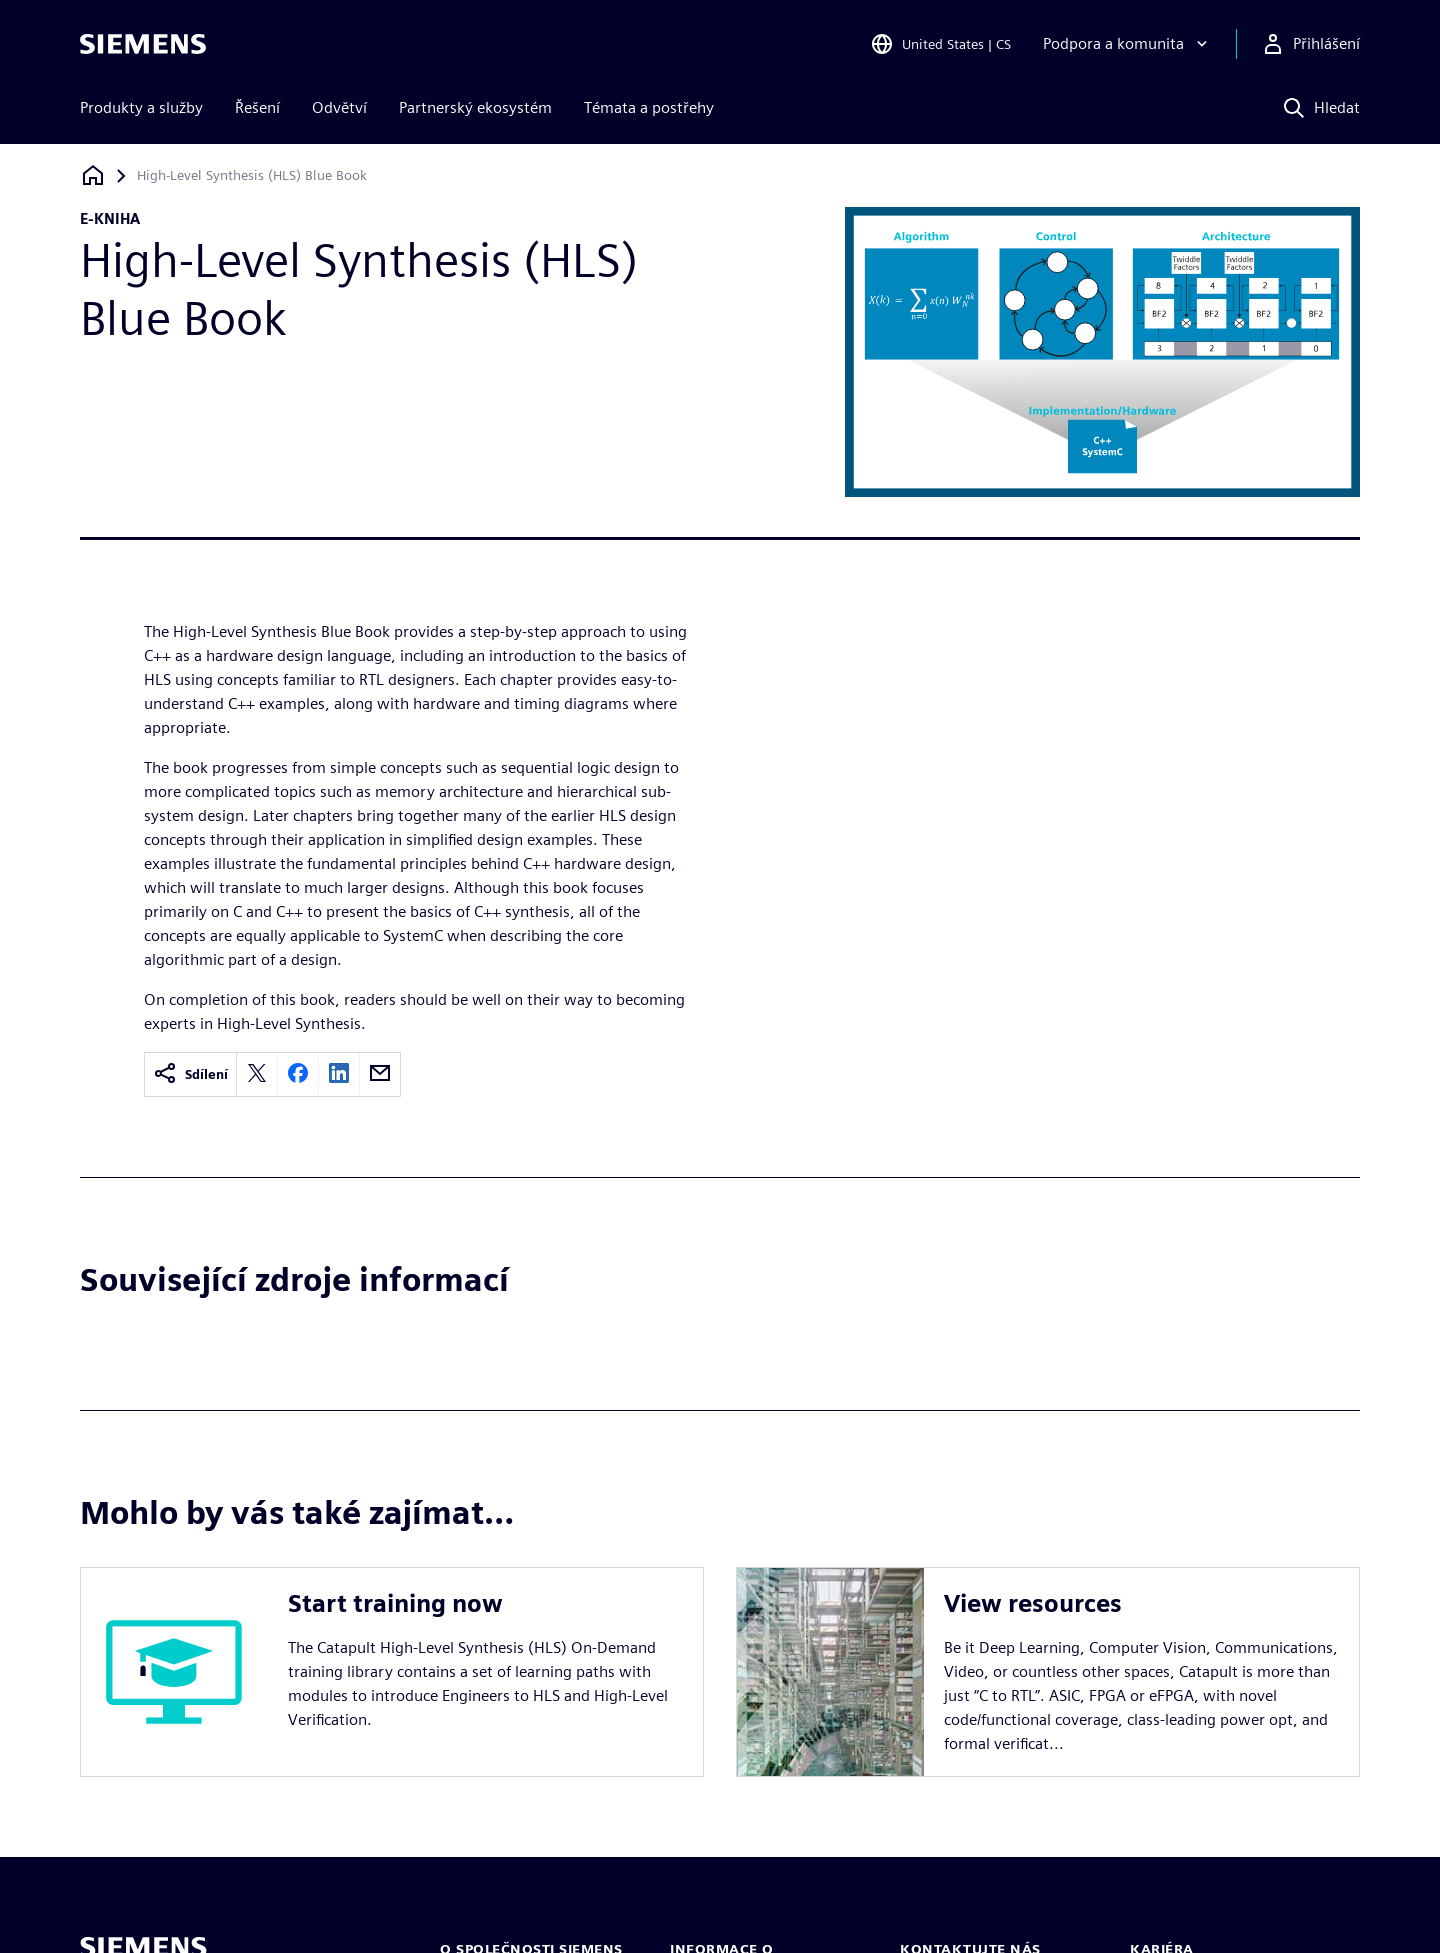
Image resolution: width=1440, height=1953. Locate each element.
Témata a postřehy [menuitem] (649, 107)
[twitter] (257, 1074)
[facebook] (298, 1074)
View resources (1033, 1603)
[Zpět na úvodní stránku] (93, 175)
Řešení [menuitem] (257, 107)
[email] (380, 1074)
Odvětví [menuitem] (339, 107)
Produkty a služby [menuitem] (141, 107)
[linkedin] (339, 1074)
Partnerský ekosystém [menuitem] (475, 107)
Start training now (395, 1603)
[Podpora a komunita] (1127, 44)
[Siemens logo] (143, 44)
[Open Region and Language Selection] (940, 44)
